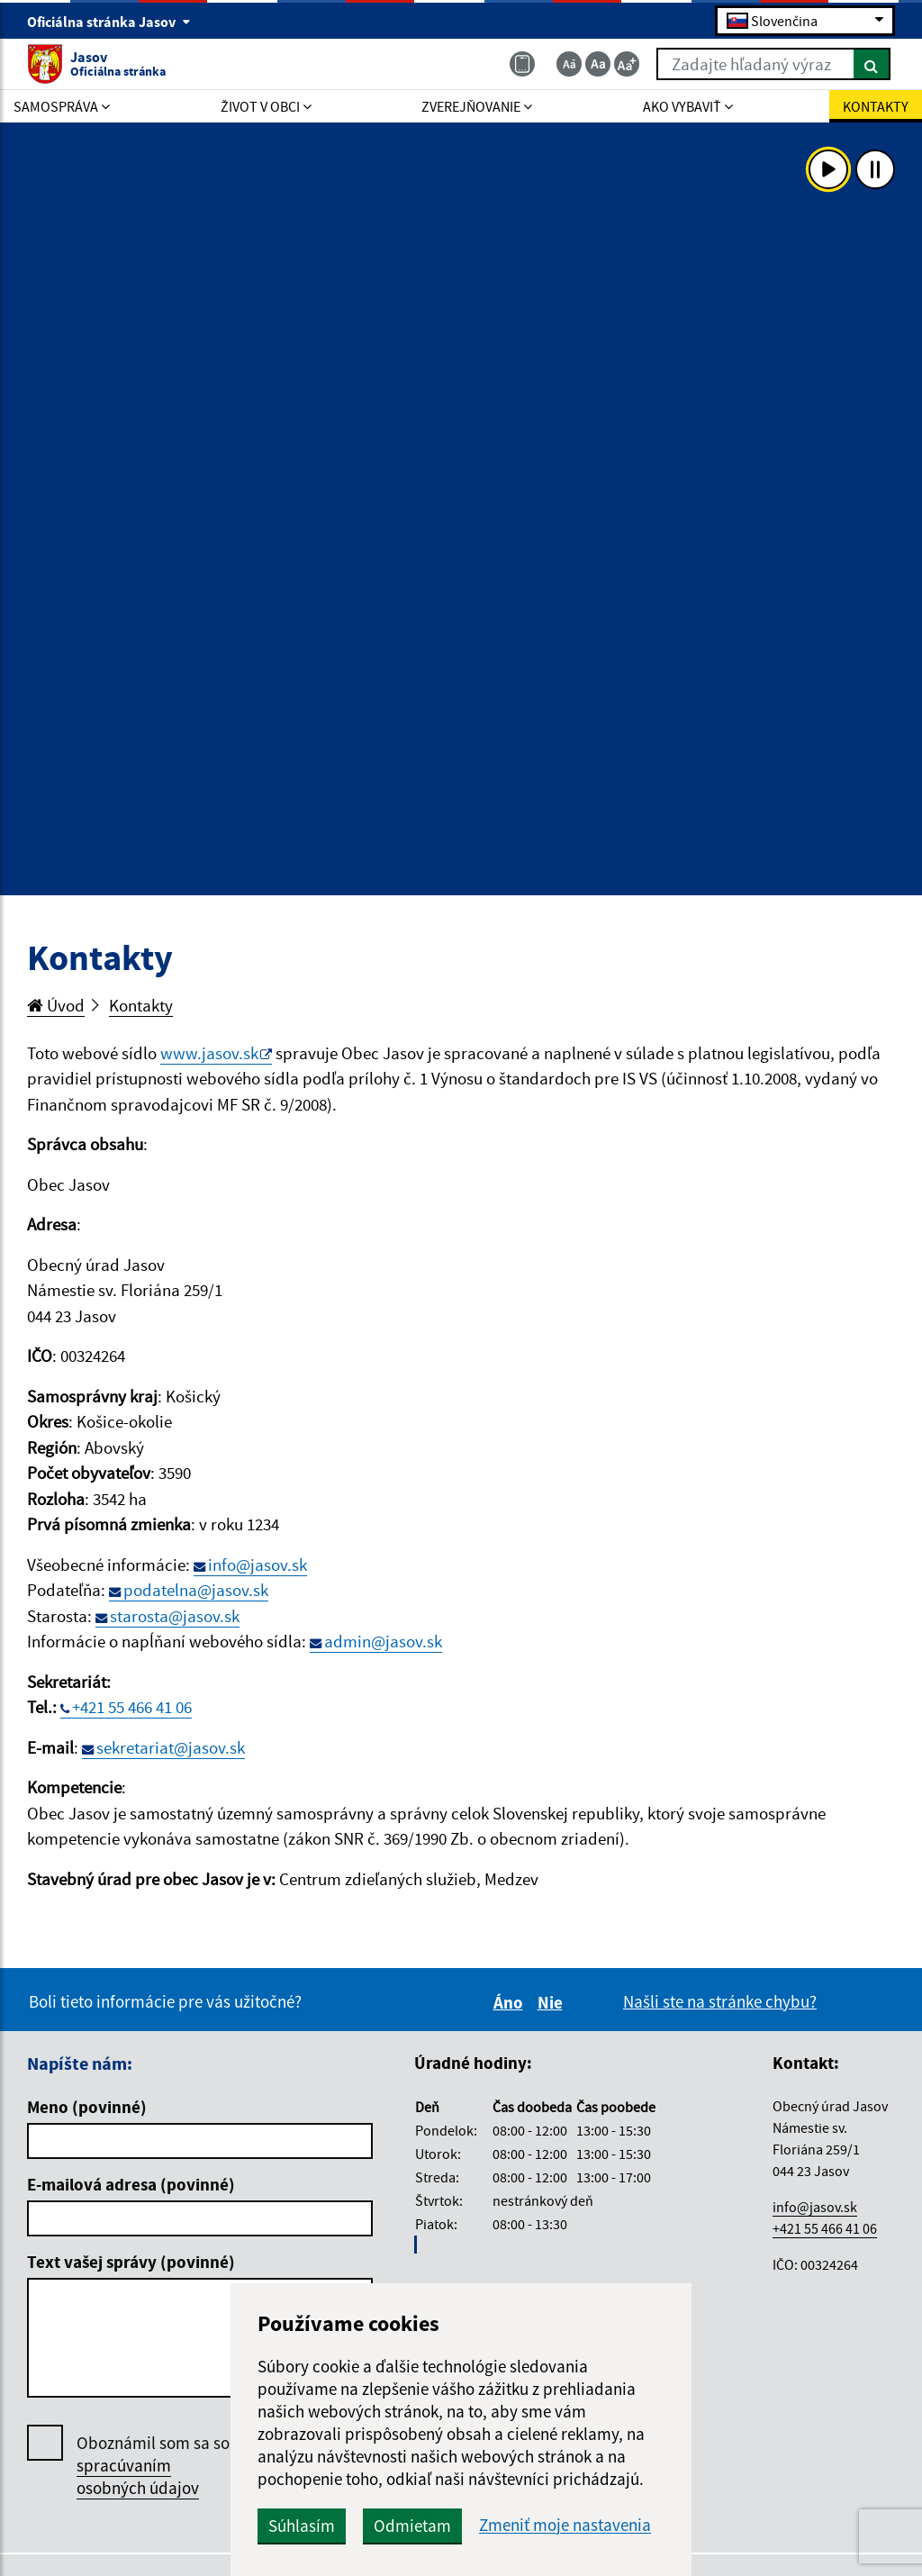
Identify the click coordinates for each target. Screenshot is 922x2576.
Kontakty (141, 1005)
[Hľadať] (872, 64)
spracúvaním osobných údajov (138, 2476)
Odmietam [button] (412, 2525)
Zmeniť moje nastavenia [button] (565, 2525)
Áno (511, 2002)
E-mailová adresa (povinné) (131, 2184)
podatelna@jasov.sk (195, 1590)
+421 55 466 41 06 (132, 1707)
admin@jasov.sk (383, 1641)
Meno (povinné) (87, 2107)
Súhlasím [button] (301, 2525)
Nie (553, 2002)
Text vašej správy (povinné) (131, 2261)
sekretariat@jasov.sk (170, 1747)
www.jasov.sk (209, 1053)
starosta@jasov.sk (175, 1616)
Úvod (56, 1005)
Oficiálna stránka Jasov (109, 22)
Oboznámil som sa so (153, 2465)
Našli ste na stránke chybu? (720, 2001)
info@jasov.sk (257, 1564)
